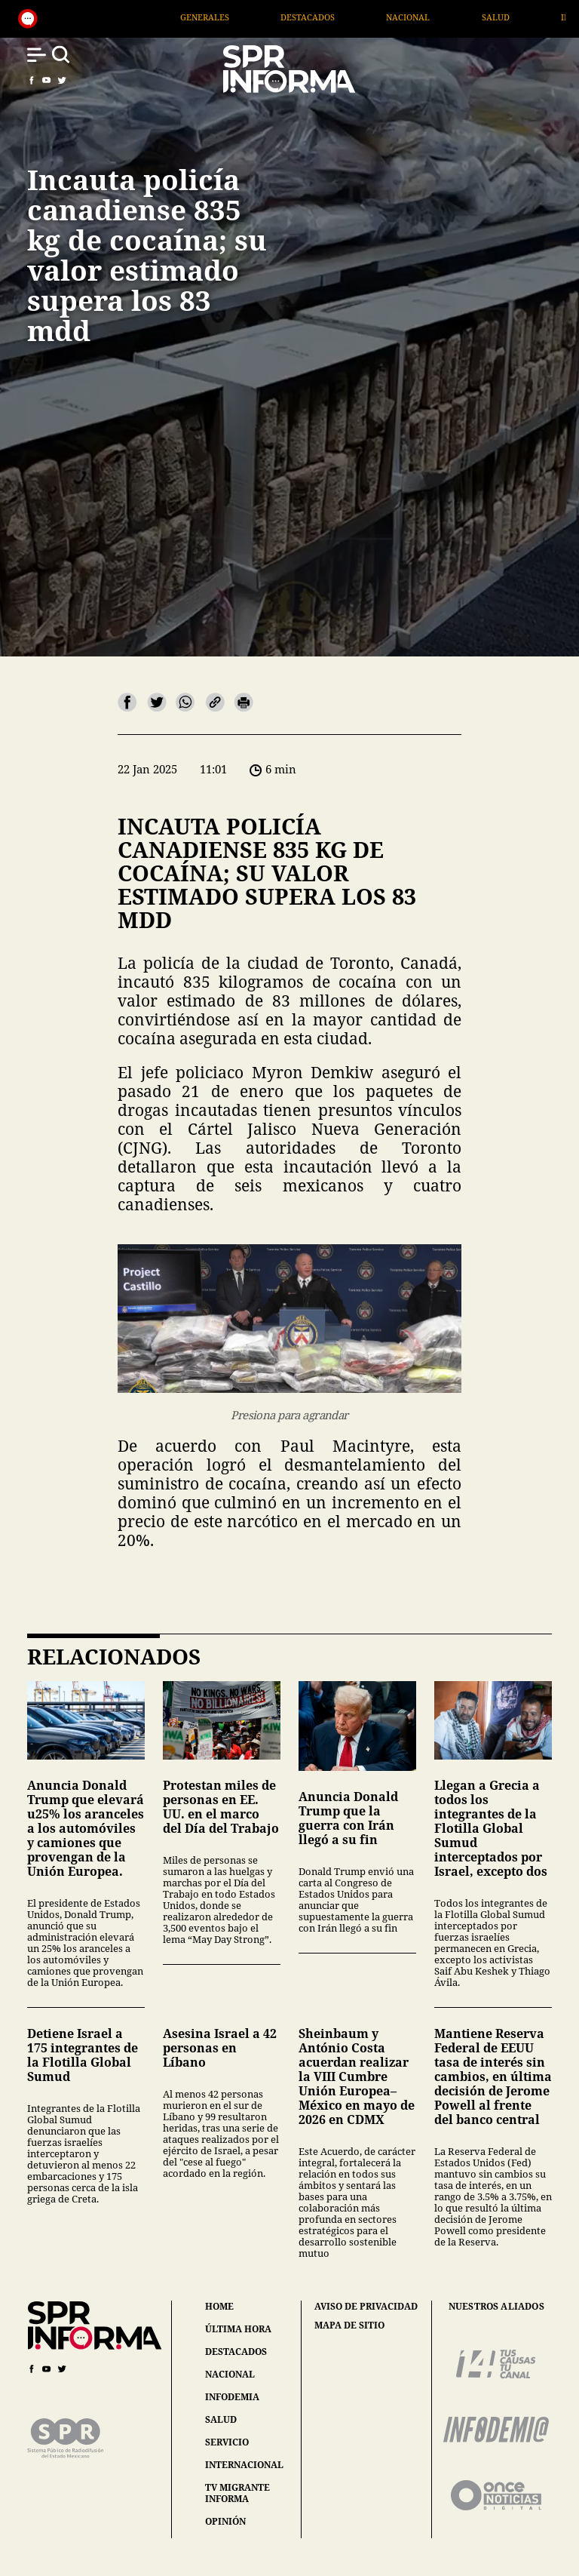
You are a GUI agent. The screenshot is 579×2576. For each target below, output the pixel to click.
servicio (227, 2442)
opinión (225, 2521)
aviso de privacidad (366, 2307)
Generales (246, 17)
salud (221, 2419)
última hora (238, 2328)
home (219, 2306)
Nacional (450, 17)
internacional (244, 2464)
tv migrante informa (237, 2493)
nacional (230, 2374)
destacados (236, 2351)
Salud (537, 17)
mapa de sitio (349, 2325)
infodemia (232, 2396)
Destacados (350, 17)
